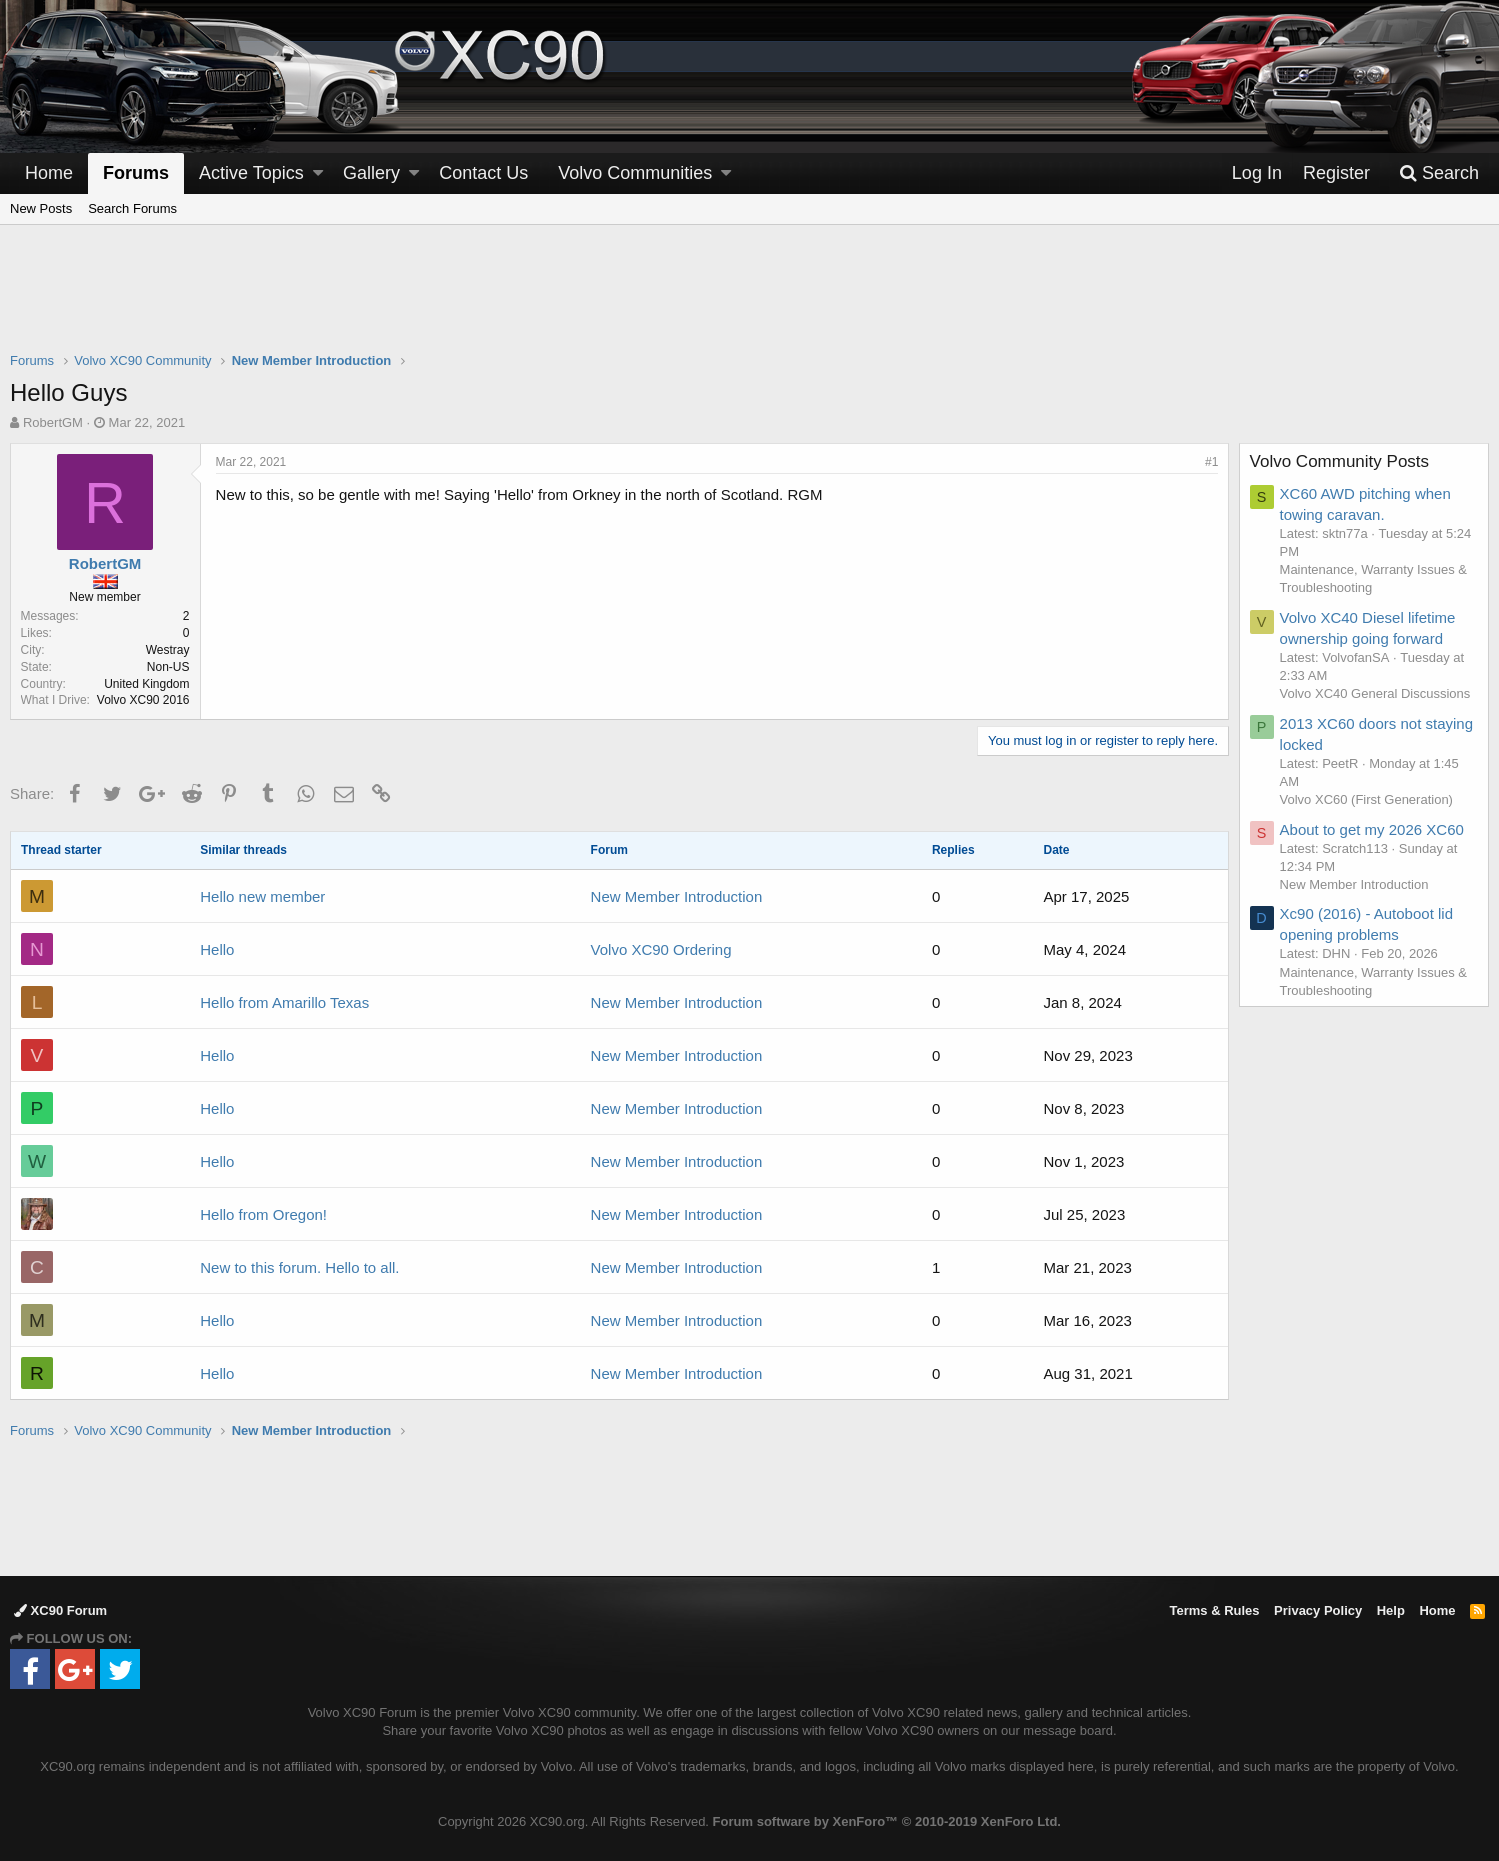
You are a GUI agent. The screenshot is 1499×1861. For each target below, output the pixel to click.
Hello (217, 949)
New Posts (41, 208)
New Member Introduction (677, 896)
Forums (136, 173)
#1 (1211, 462)
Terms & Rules (1214, 1610)
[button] (318, 173)
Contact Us (483, 173)
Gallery (371, 173)
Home (49, 173)
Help (1391, 1610)
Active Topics (251, 173)
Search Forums (132, 208)
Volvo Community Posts (1340, 461)
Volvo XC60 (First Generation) (1366, 799)
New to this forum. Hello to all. (299, 1267)
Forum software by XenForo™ (887, 1821)
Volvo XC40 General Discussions (1375, 693)
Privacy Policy (1318, 1610)
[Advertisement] (750, 301)
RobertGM (53, 422)
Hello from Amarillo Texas (284, 1002)
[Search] (1439, 173)
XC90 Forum (60, 1610)
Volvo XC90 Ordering (661, 949)
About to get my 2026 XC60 (1372, 829)
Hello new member (262, 896)
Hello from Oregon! (263, 1214)
